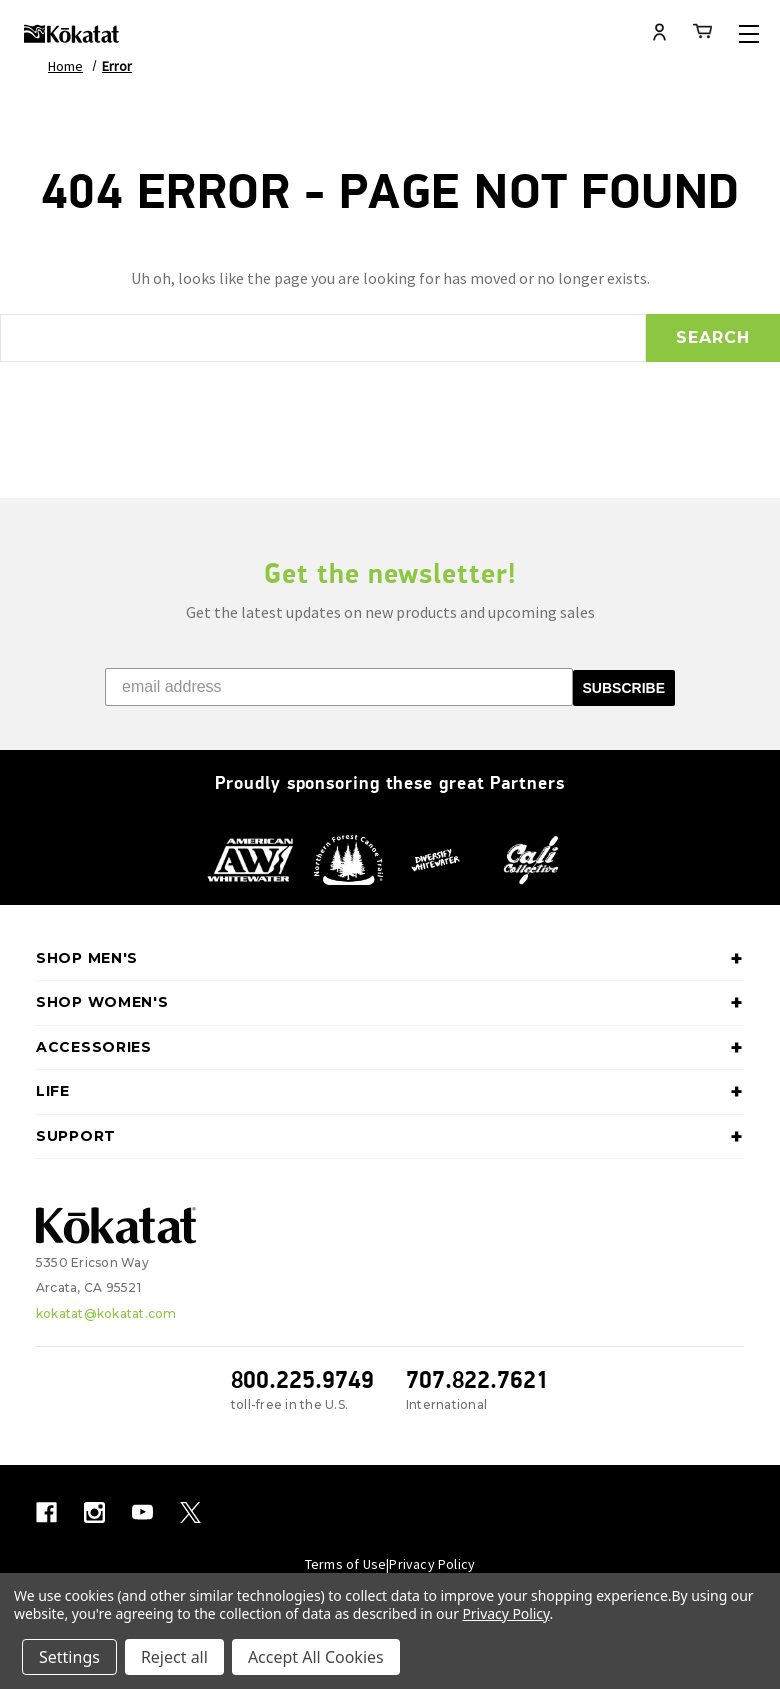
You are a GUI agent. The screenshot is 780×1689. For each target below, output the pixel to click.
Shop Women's (390, 1003)
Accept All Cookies (316, 1657)
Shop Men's (390, 959)
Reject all (174, 1657)
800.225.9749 (302, 1379)
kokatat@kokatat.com (106, 1313)
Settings (69, 1657)
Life (390, 1092)
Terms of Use (345, 1564)
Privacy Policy (432, 1564)
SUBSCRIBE (624, 688)
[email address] (339, 687)
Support (390, 1137)
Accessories (390, 1048)
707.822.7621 (477, 1379)
